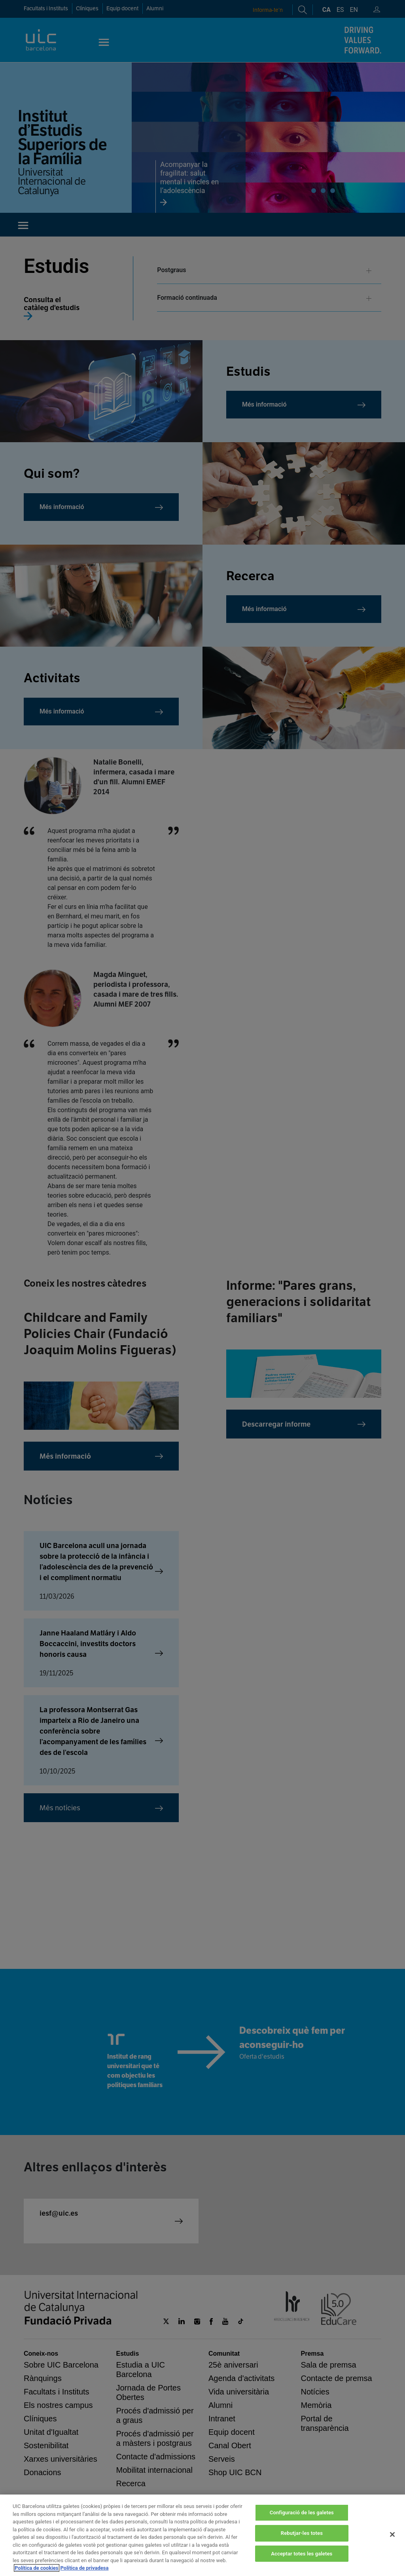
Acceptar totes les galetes (301, 2561)
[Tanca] (392, 2541)
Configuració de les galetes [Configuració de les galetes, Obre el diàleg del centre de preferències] (302, 2520)
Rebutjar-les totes (302, 2540)
